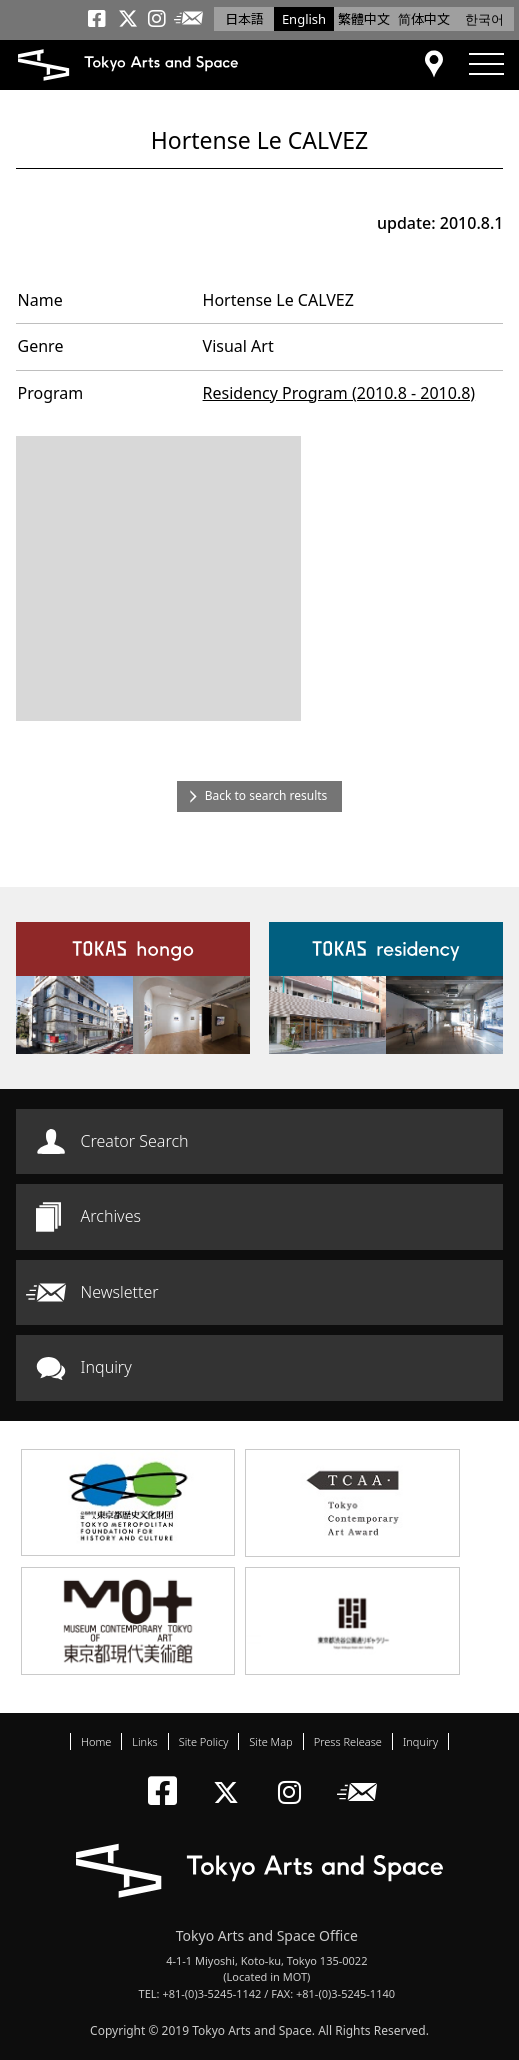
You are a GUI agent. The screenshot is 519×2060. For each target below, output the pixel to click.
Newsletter (120, 1292)
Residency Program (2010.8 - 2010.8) (339, 393)
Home (96, 1741)
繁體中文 (364, 19)
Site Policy (204, 1741)
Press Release (348, 1741)
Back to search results (266, 795)
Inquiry (106, 1367)
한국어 (484, 19)
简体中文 (424, 19)
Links (144, 1741)
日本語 (244, 19)
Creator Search (135, 1141)
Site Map (270, 1741)
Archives (111, 1216)
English (304, 19)
